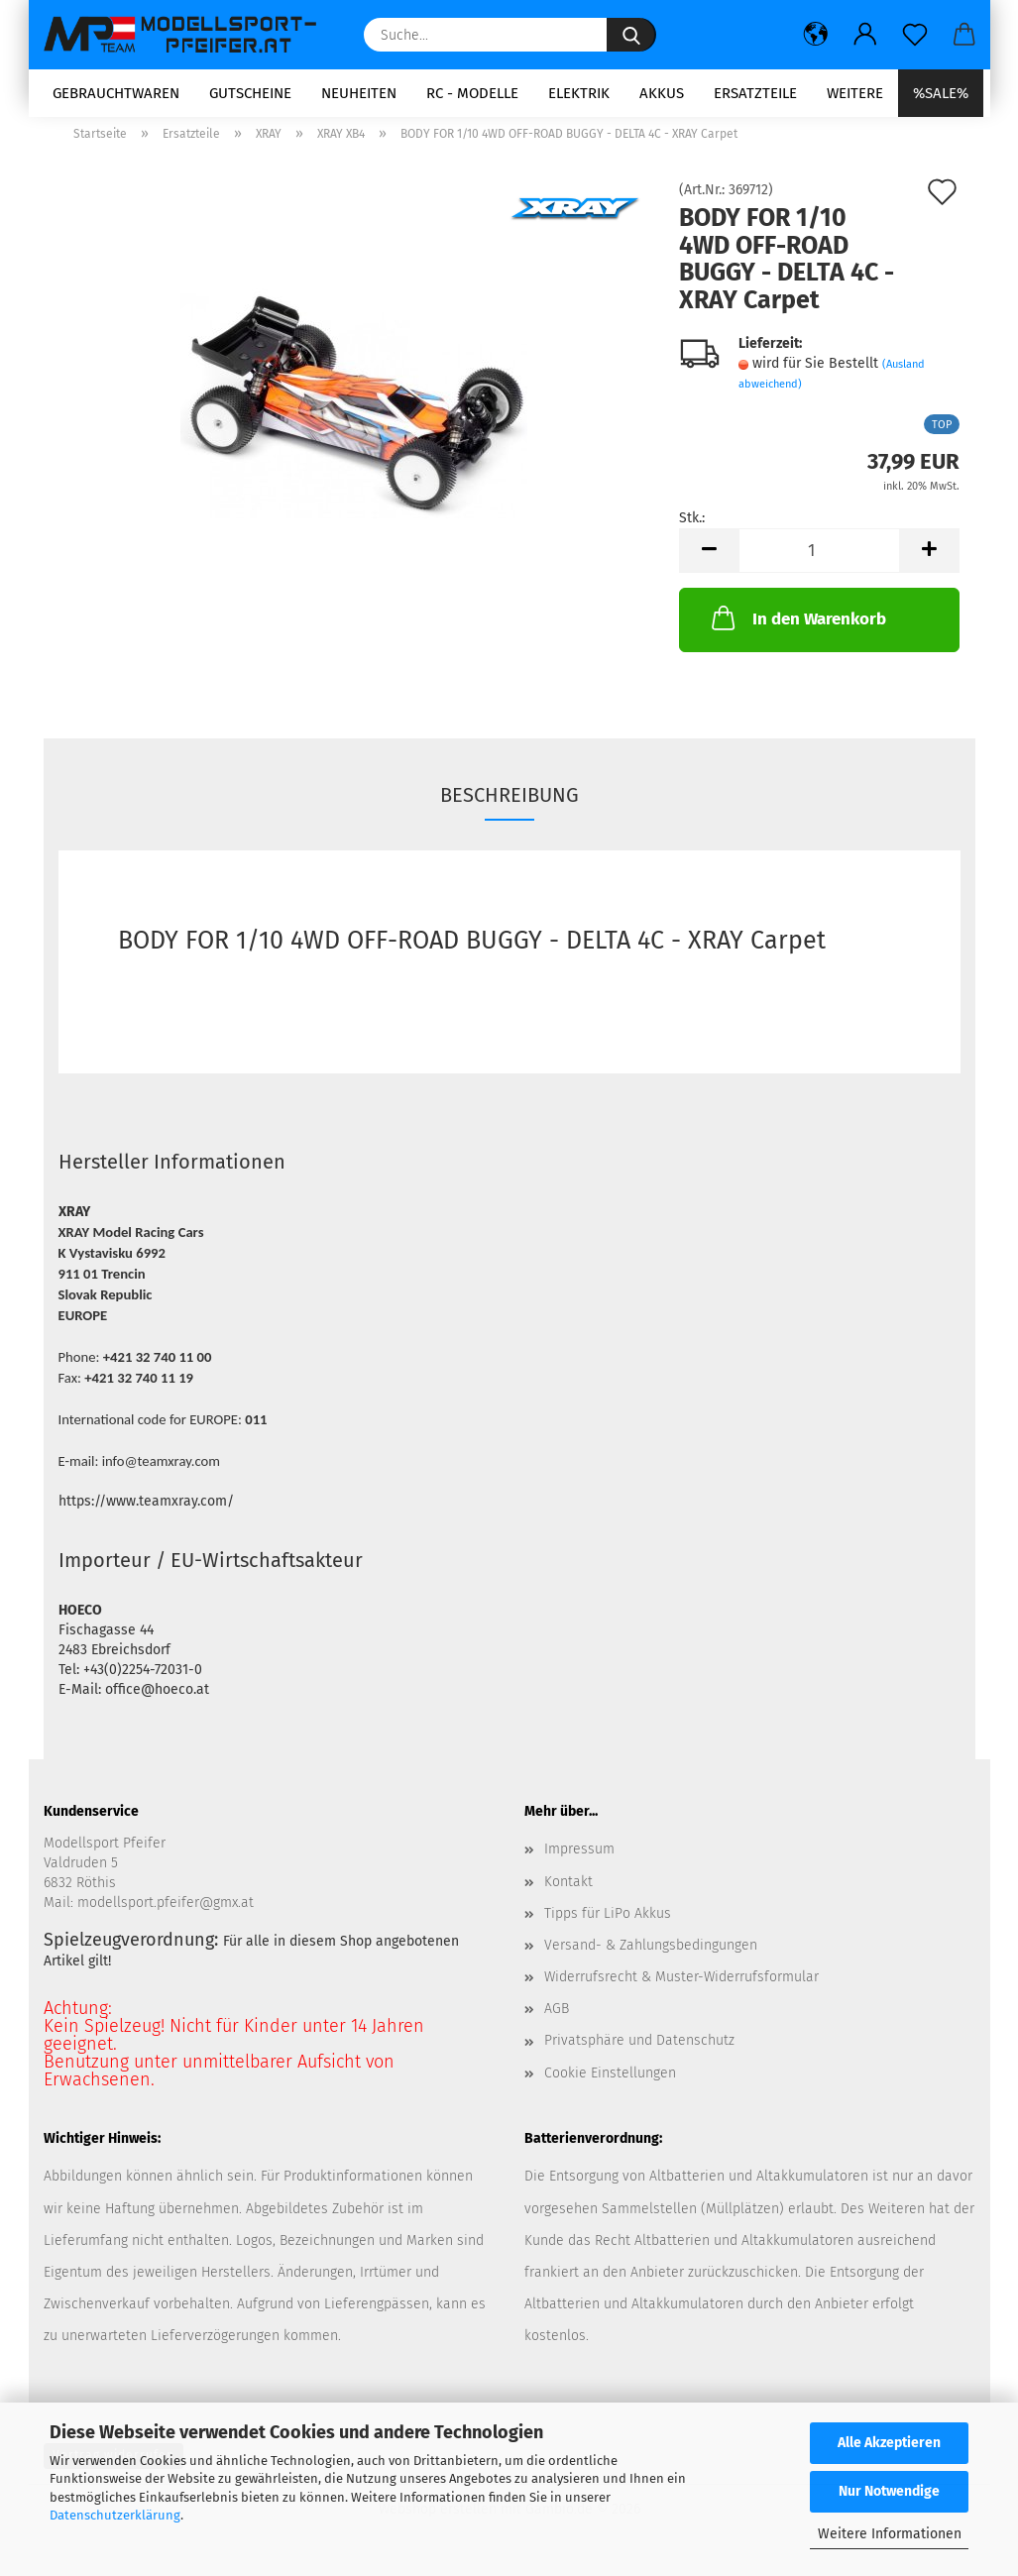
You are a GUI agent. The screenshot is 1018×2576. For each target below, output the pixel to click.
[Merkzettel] (915, 34)
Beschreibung (509, 808)
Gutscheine (250, 93)
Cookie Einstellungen (610, 2084)
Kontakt (568, 1893)
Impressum (579, 1861)
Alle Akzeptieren (889, 2442)
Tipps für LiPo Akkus (607, 1926)
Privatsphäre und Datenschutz (639, 2053)
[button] (816, 34)
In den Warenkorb (797, 630)
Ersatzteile (755, 93)
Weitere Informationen (889, 2533)
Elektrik (579, 93)
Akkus (661, 93)
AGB (556, 2021)
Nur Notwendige (889, 2491)
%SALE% (940, 93)
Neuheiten (358, 93)
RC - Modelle (472, 93)
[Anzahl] (819, 563)
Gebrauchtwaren (116, 93)
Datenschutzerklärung (115, 2515)
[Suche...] (631, 35)
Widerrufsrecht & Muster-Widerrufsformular (681, 1989)
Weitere (855, 93)
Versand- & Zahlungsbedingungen (650, 1958)
